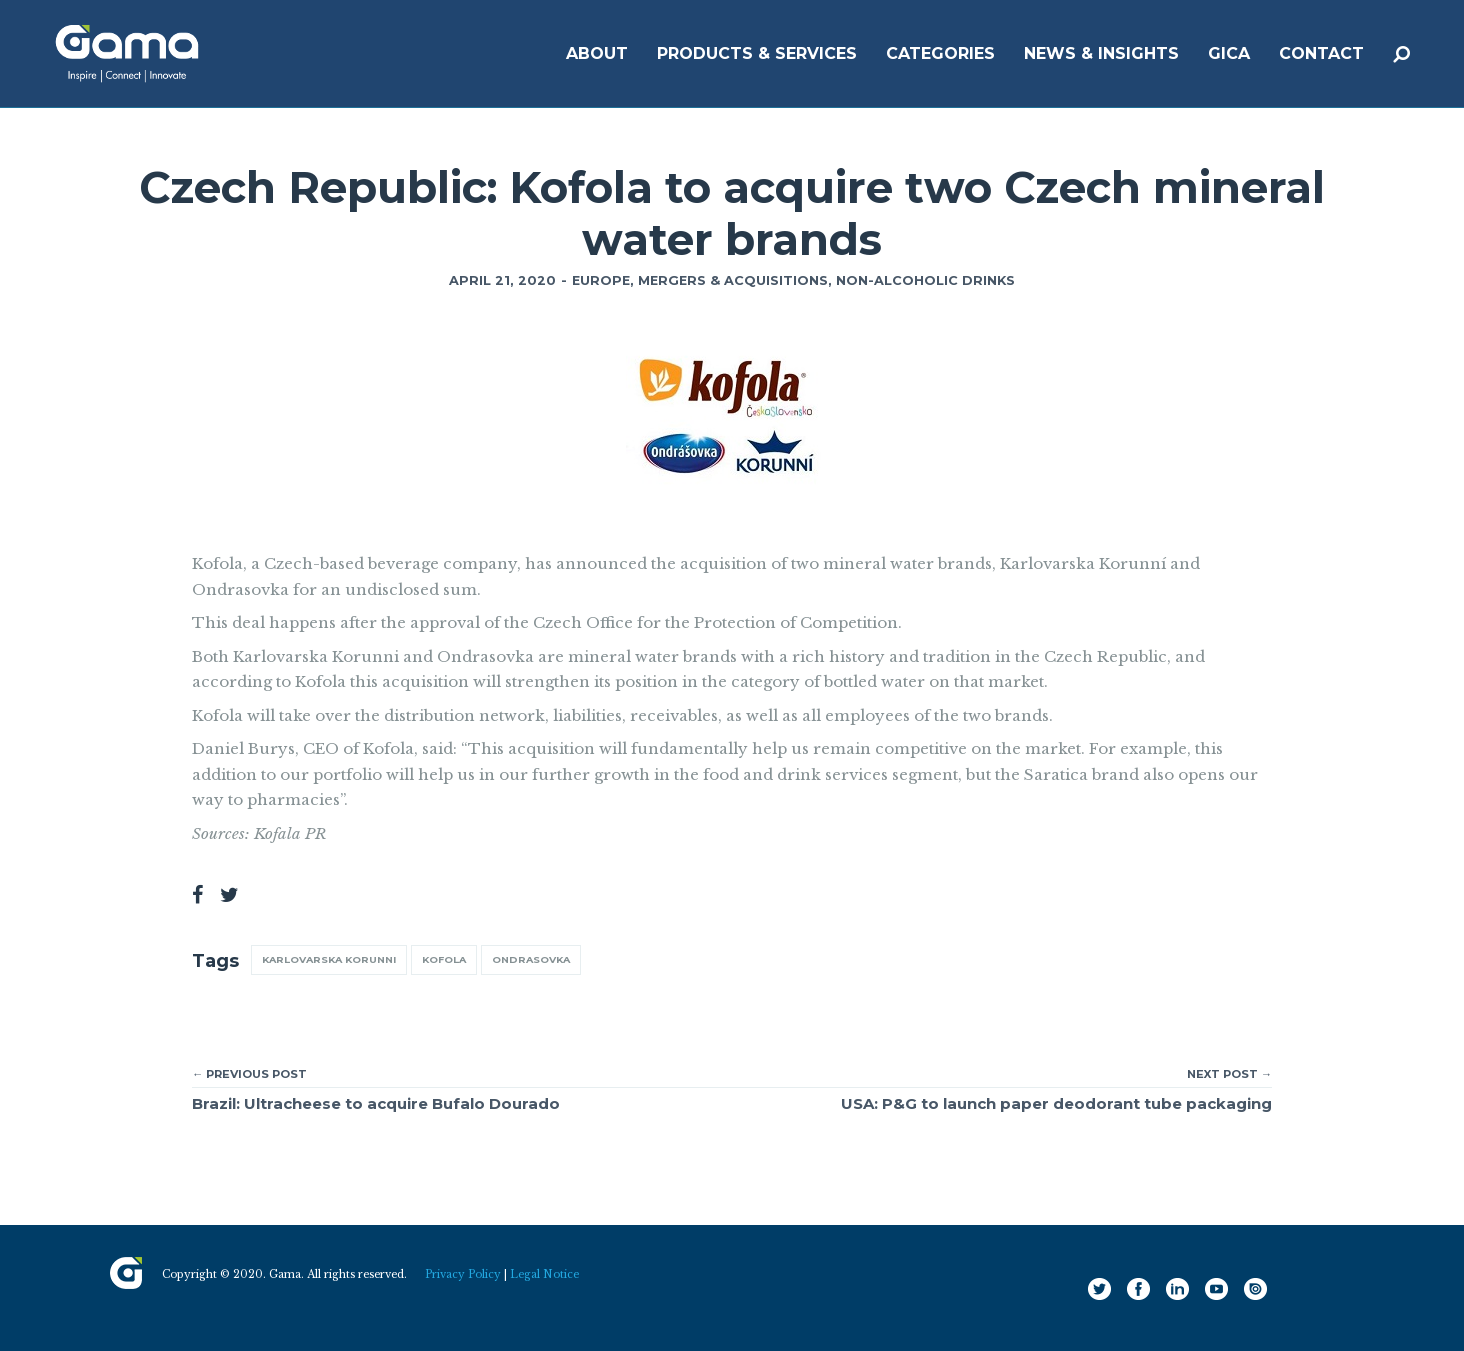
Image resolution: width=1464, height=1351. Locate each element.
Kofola (444, 959)
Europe (601, 280)
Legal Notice (544, 1274)
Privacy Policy (463, 1274)
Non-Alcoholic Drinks (925, 280)
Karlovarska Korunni (329, 959)
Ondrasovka (531, 959)
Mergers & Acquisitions (733, 280)
